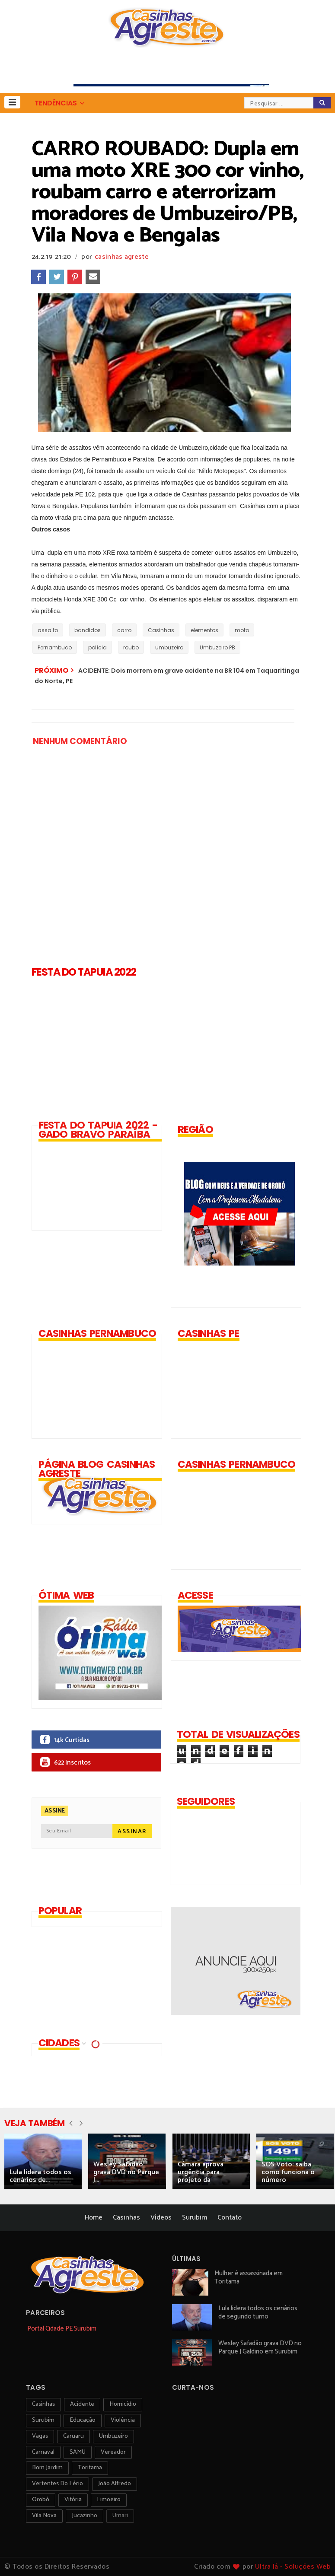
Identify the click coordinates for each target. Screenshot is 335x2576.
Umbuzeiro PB (217, 647)
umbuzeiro (169, 647)
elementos (204, 630)
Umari (120, 2516)
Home (93, 2217)
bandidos (87, 630)
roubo (131, 647)
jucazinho (84, 2516)
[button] (12, 102)
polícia (97, 647)
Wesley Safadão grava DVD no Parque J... (126, 2172)
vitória (73, 2500)
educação (83, 2420)
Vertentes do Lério (57, 2484)
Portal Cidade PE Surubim (61, 2328)
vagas (40, 2436)
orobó (40, 2500)
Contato (229, 2217)
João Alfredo (114, 2484)
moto (242, 630)
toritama (90, 2468)
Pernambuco (55, 647)
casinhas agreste (122, 257)
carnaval (43, 2452)
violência (123, 2420)
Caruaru (73, 2436)
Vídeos (161, 2217)
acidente (82, 2404)
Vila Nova (44, 2516)
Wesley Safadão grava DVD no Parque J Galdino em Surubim (260, 2347)
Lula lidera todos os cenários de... (40, 2176)
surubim (43, 2420)
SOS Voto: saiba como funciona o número (288, 2172)
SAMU (78, 2452)
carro (124, 630)
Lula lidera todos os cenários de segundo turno (257, 2312)
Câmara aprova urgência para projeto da (200, 2172)
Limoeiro (109, 2500)
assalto (48, 630)
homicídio (122, 2404)
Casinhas (161, 630)
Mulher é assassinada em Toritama (248, 2277)
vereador (113, 2452)
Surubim (194, 2217)
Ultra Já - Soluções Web (293, 2567)
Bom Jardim (47, 2468)
